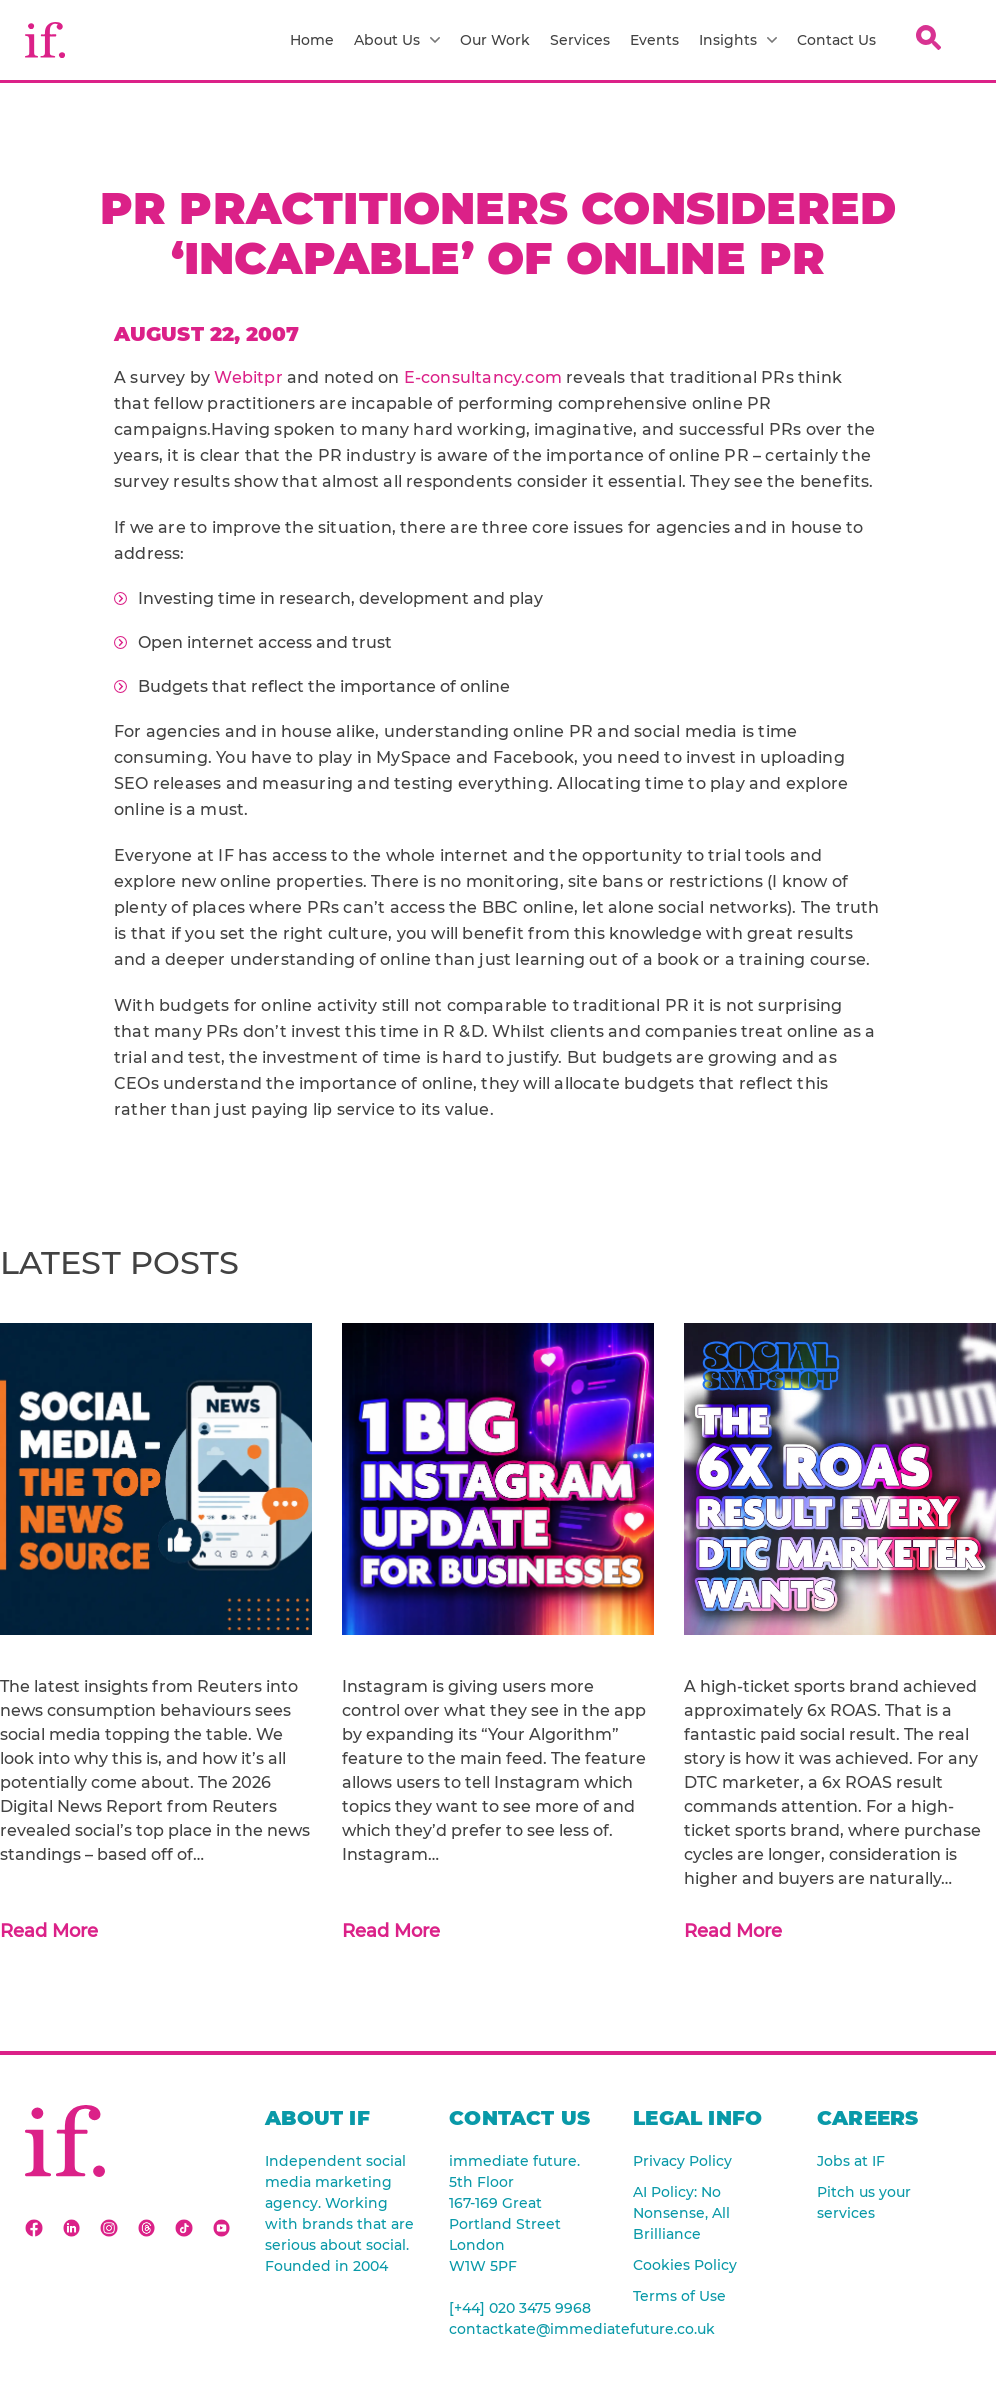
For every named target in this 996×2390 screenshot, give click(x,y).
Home (312, 40)
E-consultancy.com (485, 377)
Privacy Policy (682, 2161)
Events (654, 40)
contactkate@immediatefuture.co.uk (526, 2329)
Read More (49, 1931)
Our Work (495, 40)
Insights (738, 40)
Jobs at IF (851, 2161)
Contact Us (836, 40)
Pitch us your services (864, 2202)
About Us (397, 40)
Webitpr (248, 377)
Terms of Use (679, 2296)
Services (580, 40)
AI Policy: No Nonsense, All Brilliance (681, 2213)
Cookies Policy (685, 2265)
